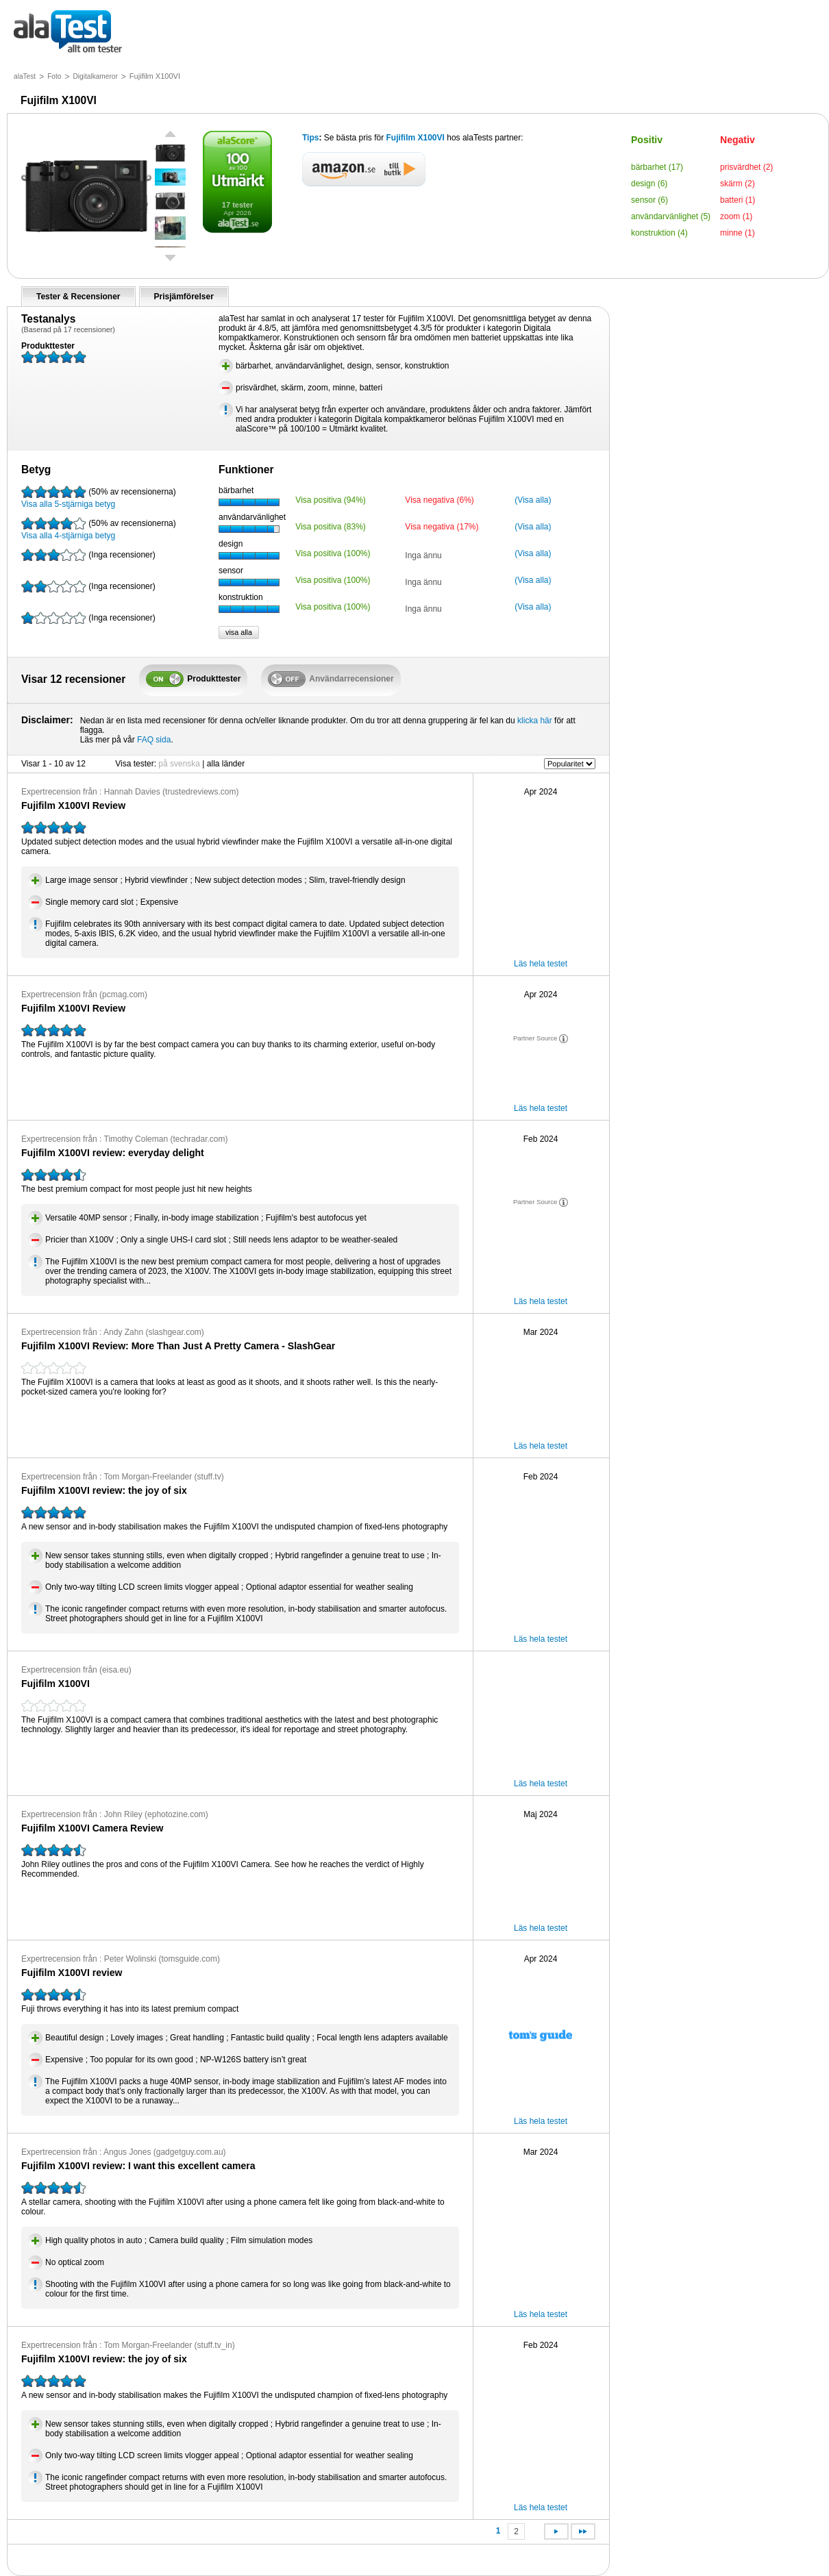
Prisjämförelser (184, 296)
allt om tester (68, 32)
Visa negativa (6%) (439, 500)
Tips (310, 137)
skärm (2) (737, 183)
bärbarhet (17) (657, 167)
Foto (54, 76)
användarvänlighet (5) (670, 216)
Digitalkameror (95, 76)
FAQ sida (154, 740)
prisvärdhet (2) (746, 167)
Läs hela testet (540, 963)
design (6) (649, 183)
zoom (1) (736, 216)
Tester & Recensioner (78, 296)
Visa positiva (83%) (330, 527)
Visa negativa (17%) (441, 527)
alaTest (25, 76)
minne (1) (737, 233)
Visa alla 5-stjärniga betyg (98, 497)
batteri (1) (737, 200)
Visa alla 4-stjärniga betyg (98, 528)
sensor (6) (649, 200)
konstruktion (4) (659, 233)
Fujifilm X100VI (415, 137)
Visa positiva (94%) (330, 500)
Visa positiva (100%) (332, 553)
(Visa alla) (533, 500)
